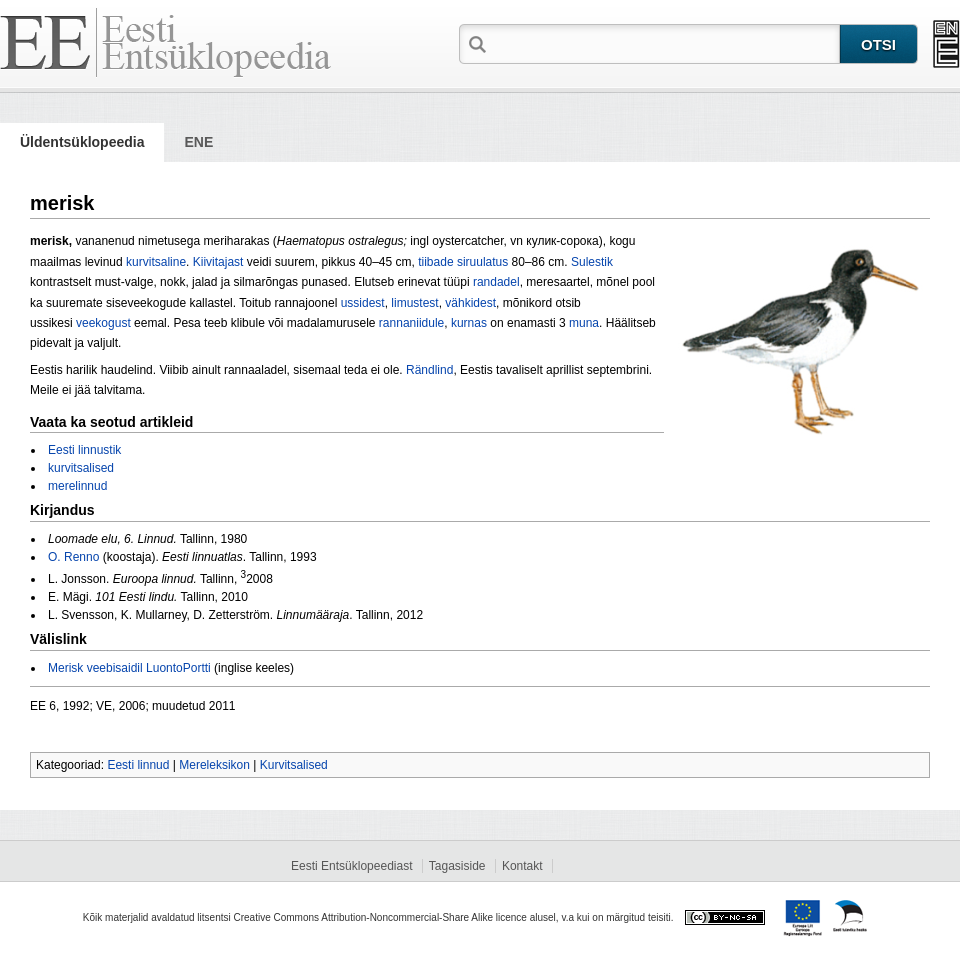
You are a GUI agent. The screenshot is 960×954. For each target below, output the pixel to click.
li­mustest (414, 303)
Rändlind (429, 370)
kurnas (469, 323)
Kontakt (522, 866)
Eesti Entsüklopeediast (351, 866)
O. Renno (73, 557)
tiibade (435, 262)
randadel (496, 282)
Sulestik (592, 262)
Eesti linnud (138, 765)
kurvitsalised (81, 468)
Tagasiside (457, 866)
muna (584, 323)
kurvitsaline (156, 262)
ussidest (363, 303)
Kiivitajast (218, 262)
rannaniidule (411, 323)
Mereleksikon (214, 765)
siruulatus (482, 262)
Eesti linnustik (84, 450)
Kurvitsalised (294, 765)
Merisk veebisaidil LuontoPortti (129, 668)
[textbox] (665, 43)
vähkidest (470, 303)
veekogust (103, 323)
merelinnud (77, 486)
